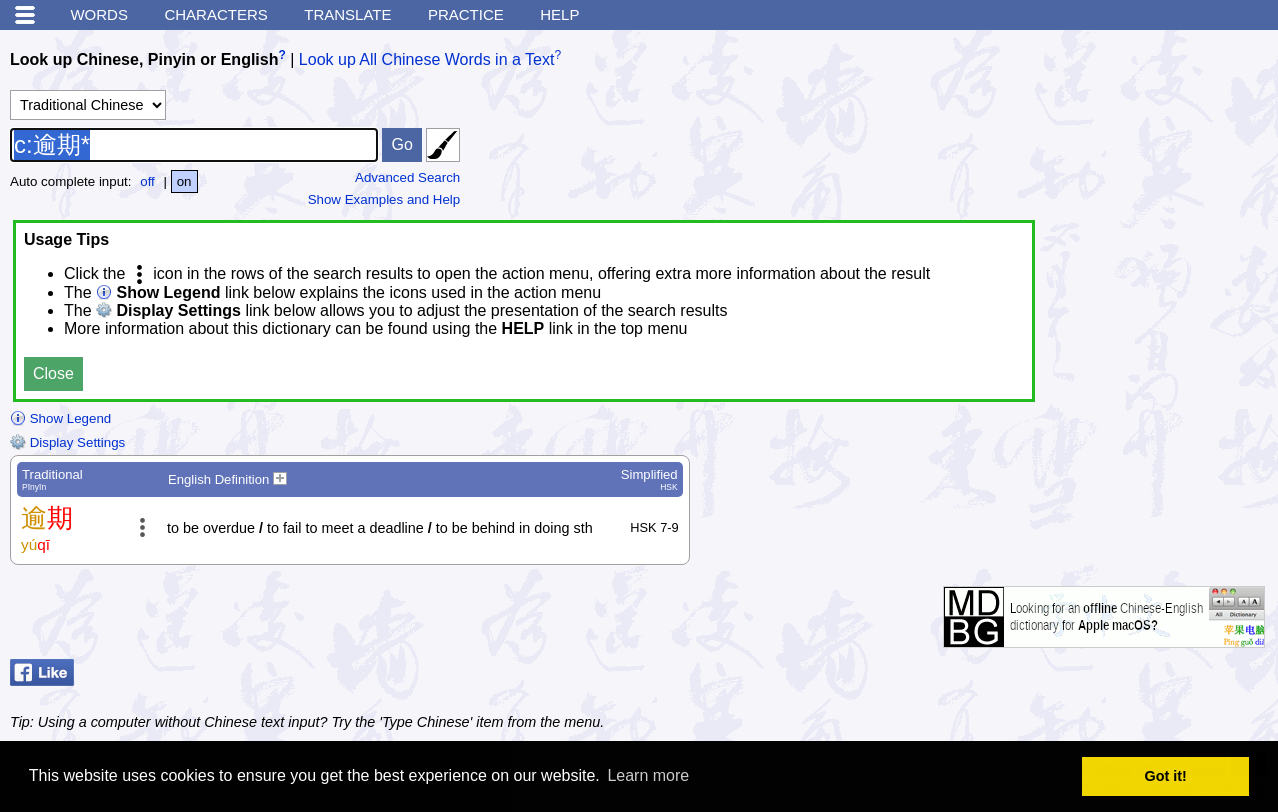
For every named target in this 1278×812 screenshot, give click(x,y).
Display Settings (67, 442)
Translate (347, 14)
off (147, 181)
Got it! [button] (1166, 776)
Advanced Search (407, 177)
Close (53, 373)
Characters (215, 14)
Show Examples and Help (384, 199)
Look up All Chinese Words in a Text (427, 59)
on (184, 181)
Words (99, 14)
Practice (466, 14)
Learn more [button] (648, 775)
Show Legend (60, 418)
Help (559, 14)
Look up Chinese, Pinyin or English (144, 59)
